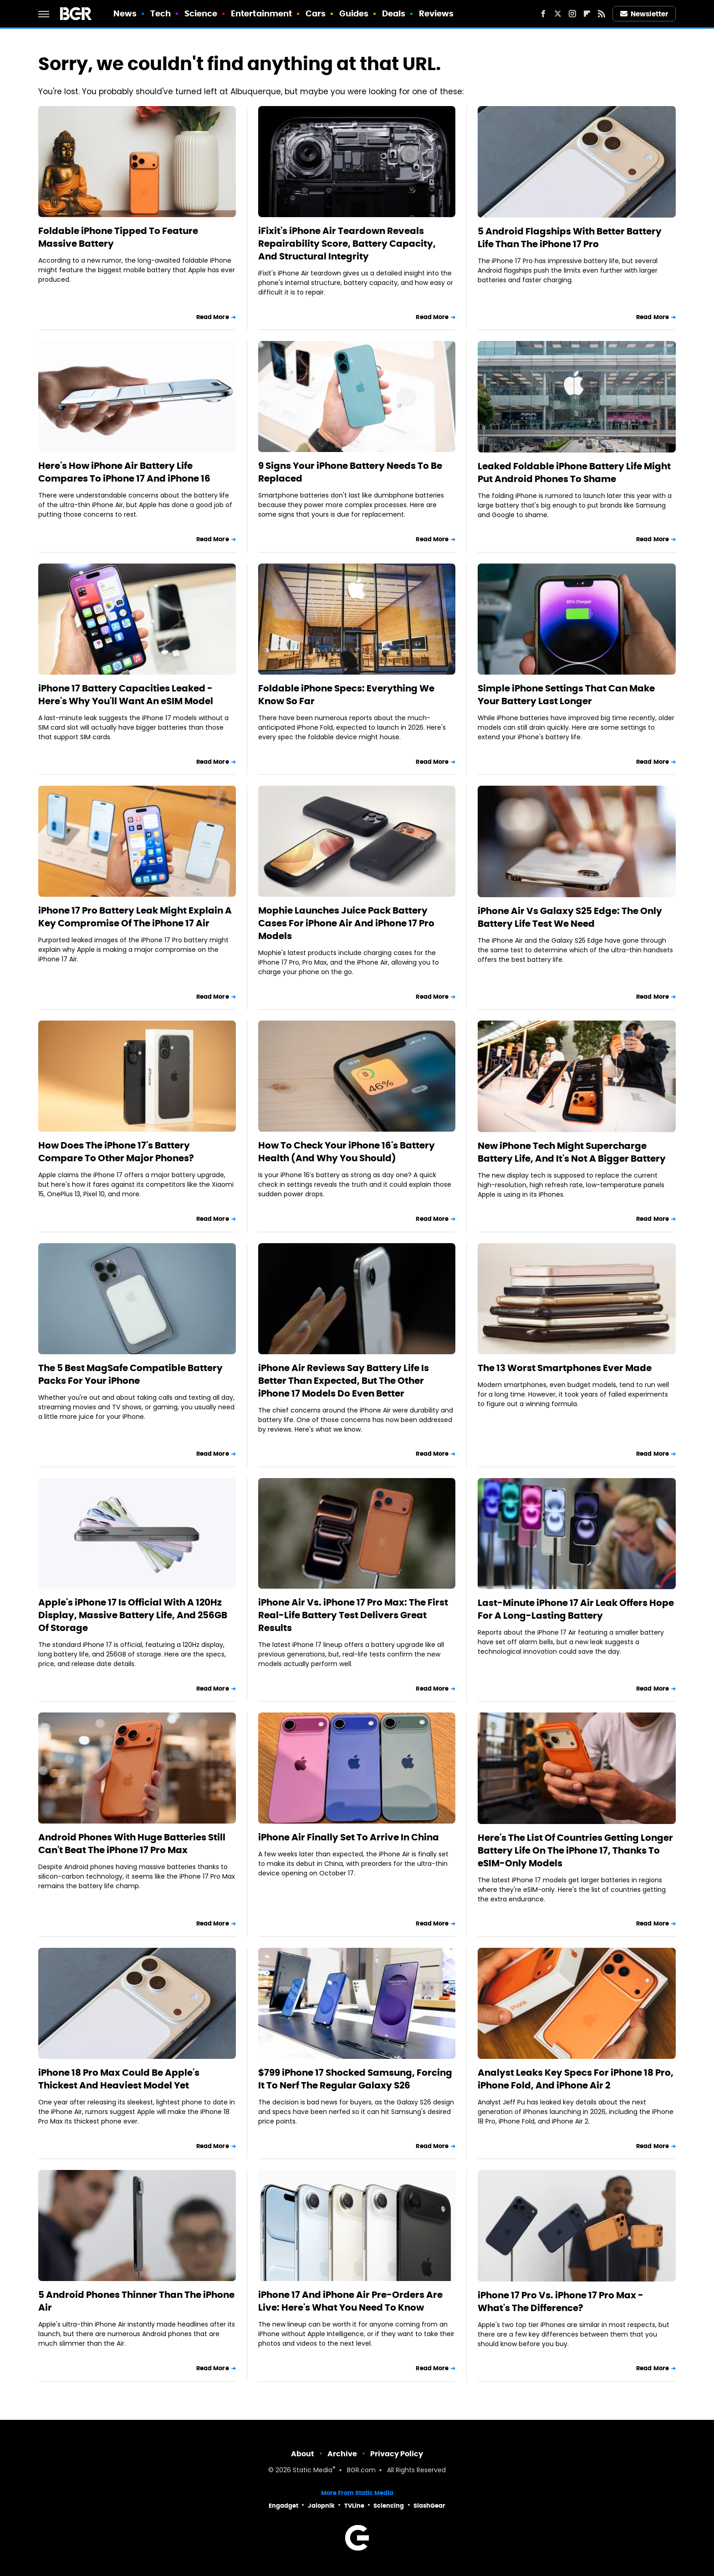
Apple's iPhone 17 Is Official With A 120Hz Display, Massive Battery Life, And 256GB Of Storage (132, 1615)
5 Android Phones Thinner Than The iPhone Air (136, 2301)
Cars (316, 13)
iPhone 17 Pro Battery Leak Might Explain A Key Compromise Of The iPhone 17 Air (135, 916)
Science (201, 13)
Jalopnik (321, 2506)
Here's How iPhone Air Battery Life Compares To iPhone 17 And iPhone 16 (124, 472)
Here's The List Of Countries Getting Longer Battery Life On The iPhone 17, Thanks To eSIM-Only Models (575, 1850)
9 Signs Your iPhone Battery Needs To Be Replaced (350, 472)
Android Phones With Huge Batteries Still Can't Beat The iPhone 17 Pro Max (131, 1843)
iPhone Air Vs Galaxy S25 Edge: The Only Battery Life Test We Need (570, 917)
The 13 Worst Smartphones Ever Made (565, 1368)
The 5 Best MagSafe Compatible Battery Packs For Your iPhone (130, 1374)
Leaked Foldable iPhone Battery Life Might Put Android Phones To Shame (574, 472)
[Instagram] (572, 13)
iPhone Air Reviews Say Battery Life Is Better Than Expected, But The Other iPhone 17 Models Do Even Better (343, 1380)
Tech (160, 13)
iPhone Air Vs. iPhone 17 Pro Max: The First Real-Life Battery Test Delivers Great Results (353, 1615)
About (302, 2454)
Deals (394, 13)
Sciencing (388, 2506)
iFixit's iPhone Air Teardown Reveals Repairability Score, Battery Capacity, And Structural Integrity (347, 243)
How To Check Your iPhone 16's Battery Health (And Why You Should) (346, 1151)
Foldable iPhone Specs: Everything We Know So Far (346, 694)
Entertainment (261, 13)
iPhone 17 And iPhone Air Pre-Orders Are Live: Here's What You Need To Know (350, 2301)
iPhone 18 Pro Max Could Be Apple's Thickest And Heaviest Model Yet (118, 2079)
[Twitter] (557, 13)
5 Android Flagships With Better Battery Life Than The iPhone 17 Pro (570, 237)
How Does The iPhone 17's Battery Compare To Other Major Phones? (116, 1151)
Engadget (283, 2506)
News (125, 13)
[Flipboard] (587, 13)
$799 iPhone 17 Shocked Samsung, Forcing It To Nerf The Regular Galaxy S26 (355, 2079)
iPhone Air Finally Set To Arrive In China (348, 1837)
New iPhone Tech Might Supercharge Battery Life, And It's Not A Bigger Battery (572, 1152)
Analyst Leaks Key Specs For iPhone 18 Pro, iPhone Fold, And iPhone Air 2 (575, 2079)
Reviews (436, 13)
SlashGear (429, 2506)
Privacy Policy (396, 2454)
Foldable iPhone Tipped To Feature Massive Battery (118, 237)
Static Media (312, 2470)
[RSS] (601, 13)
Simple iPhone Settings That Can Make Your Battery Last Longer (566, 694)
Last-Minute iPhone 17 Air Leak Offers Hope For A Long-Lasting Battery (576, 1609)
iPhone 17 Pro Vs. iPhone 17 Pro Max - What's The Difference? (560, 2301)
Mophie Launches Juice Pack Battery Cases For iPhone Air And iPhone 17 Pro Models (346, 923)
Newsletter (644, 14)
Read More (212, 317)
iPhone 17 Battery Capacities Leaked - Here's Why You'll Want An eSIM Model (125, 694)
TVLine (354, 2506)
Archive (342, 2454)
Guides (354, 13)
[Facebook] (543, 13)
